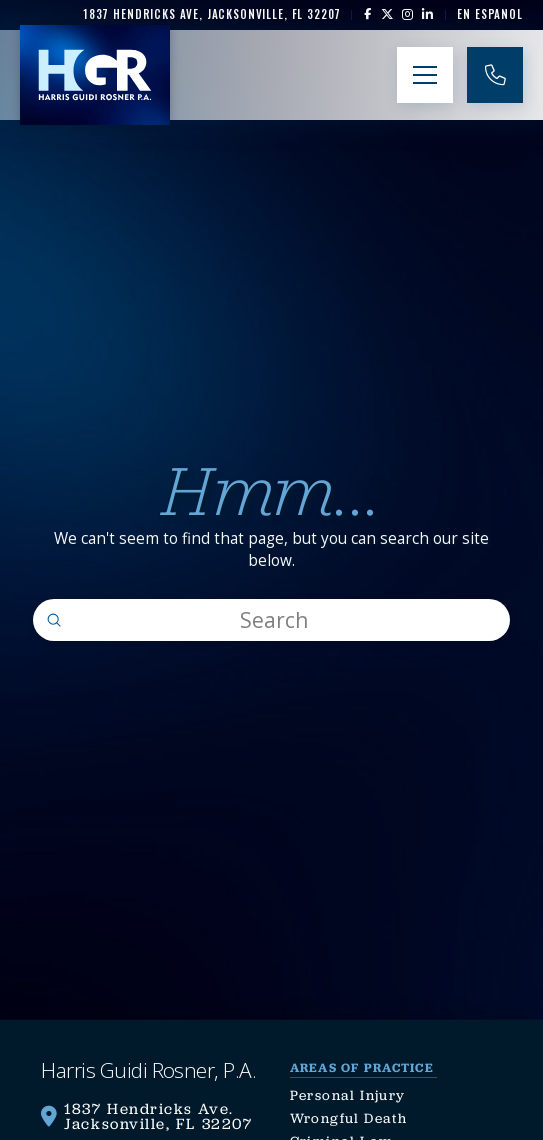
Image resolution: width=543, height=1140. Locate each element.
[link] (211, 14)
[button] (425, 75)
